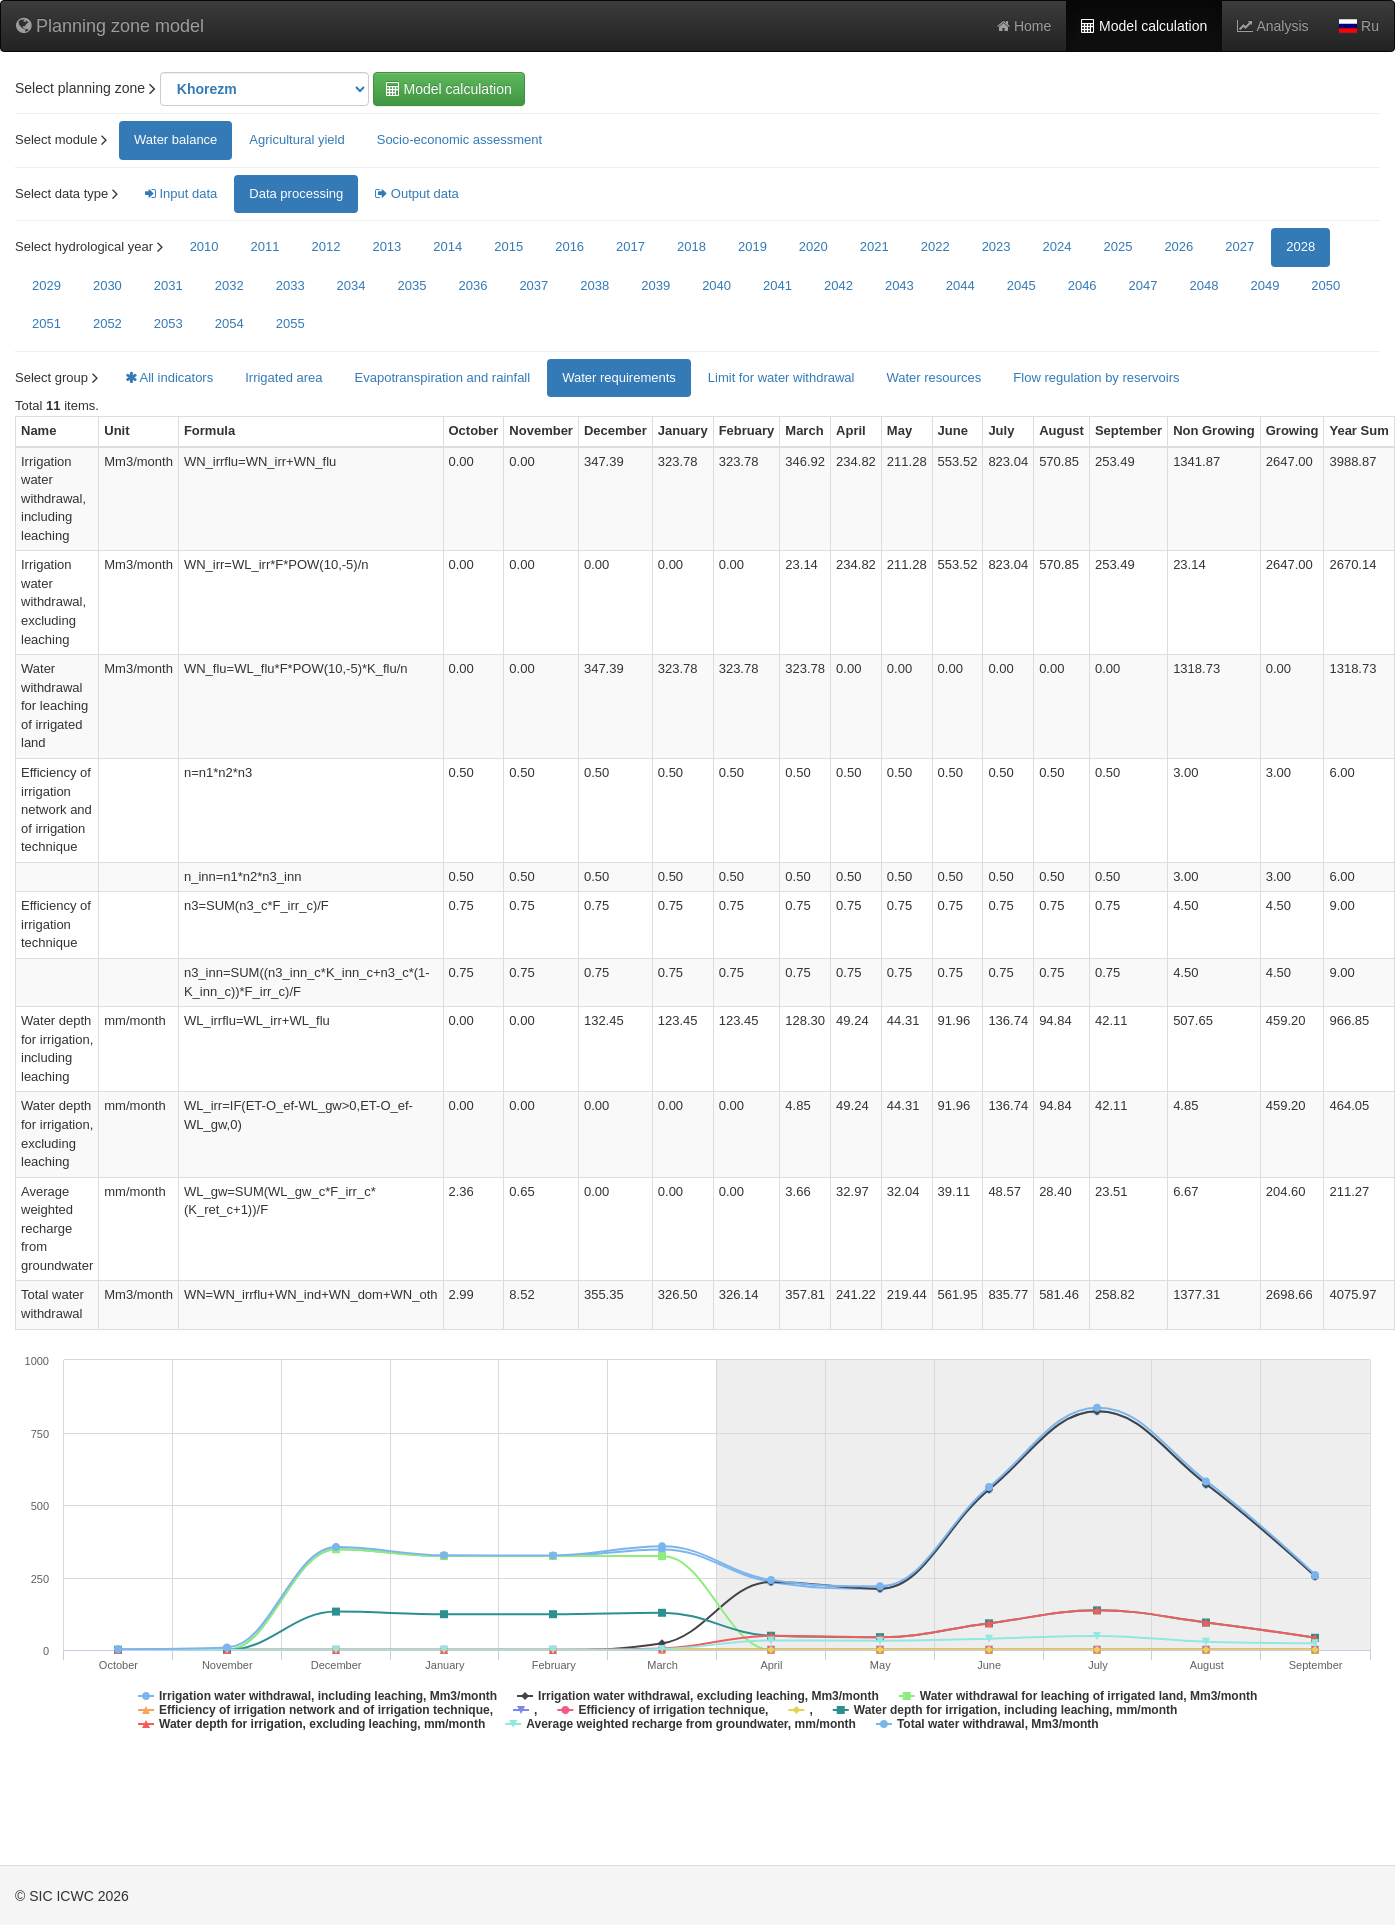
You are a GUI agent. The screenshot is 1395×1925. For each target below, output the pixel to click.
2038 (594, 285)
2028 (1300, 246)
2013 (386, 246)
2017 (630, 246)
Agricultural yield (296, 139)
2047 (1143, 285)
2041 (777, 285)
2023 (996, 246)
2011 (265, 246)
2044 (960, 285)
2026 (1178, 246)
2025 (1117, 246)
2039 (655, 285)
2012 (325, 246)
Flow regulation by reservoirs (1096, 377)
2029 (46, 285)
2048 (1204, 285)
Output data (417, 193)
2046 (1082, 285)
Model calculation (1144, 26)
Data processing (296, 193)
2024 (1057, 246)
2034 (351, 285)
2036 (472, 285)
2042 (838, 285)
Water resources (933, 377)
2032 (229, 285)
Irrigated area (283, 377)
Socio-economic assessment (459, 139)
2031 (168, 285)
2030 (107, 285)
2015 (508, 246)
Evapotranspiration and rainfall (443, 377)
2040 (716, 285)
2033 (290, 285)
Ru (1359, 26)
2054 (229, 323)
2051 (46, 323)
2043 (899, 285)
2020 (813, 246)
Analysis (1272, 26)
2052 (107, 323)
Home (1024, 26)
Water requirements (619, 377)
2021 (874, 246)
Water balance (175, 139)
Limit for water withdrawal (781, 377)
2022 (935, 246)
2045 (1021, 285)
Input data (181, 193)
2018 (691, 246)
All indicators (169, 377)
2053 (168, 323)
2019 (752, 246)
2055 (290, 323)
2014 (447, 246)
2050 (1325, 285)
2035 (412, 285)
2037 (533, 285)
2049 (1264, 285)
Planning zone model (110, 26)
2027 (1239, 246)
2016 (569, 246)
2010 (204, 246)
